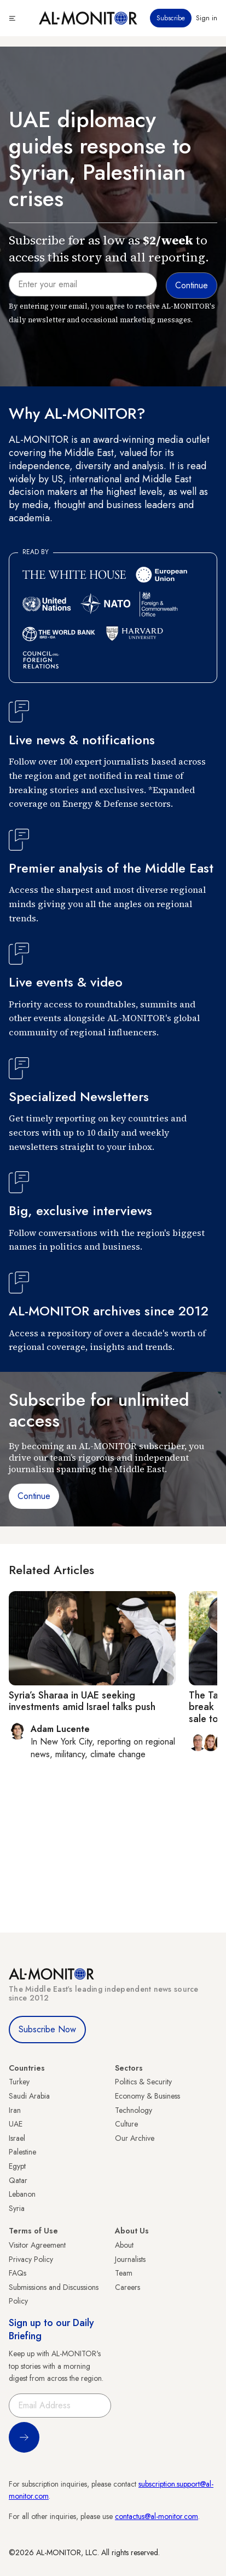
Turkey (19, 2081)
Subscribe (171, 18)
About (124, 2244)
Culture (126, 2123)
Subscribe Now (47, 2029)
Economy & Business (147, 2095)
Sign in (206, 18)
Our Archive (134, 2138)
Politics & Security (143, 2081)
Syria (17, 2208)
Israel (17, 2138)
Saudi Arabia (29, 2095)
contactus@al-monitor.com (156, 2516)
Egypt (17, 2166)
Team (123, 2272)
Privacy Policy (31, 2259)
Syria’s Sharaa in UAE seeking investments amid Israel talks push (82, 1701)
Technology (133, 2110)
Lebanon (22, 2194)
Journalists (130, 2259)
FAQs (17, 2272)
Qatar (18, 2180)
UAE (15, 2123)
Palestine (22, 2151)
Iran (15, 2110)
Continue (34, 1496)
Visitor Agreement (37, 2244)
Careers (127, 2287)
